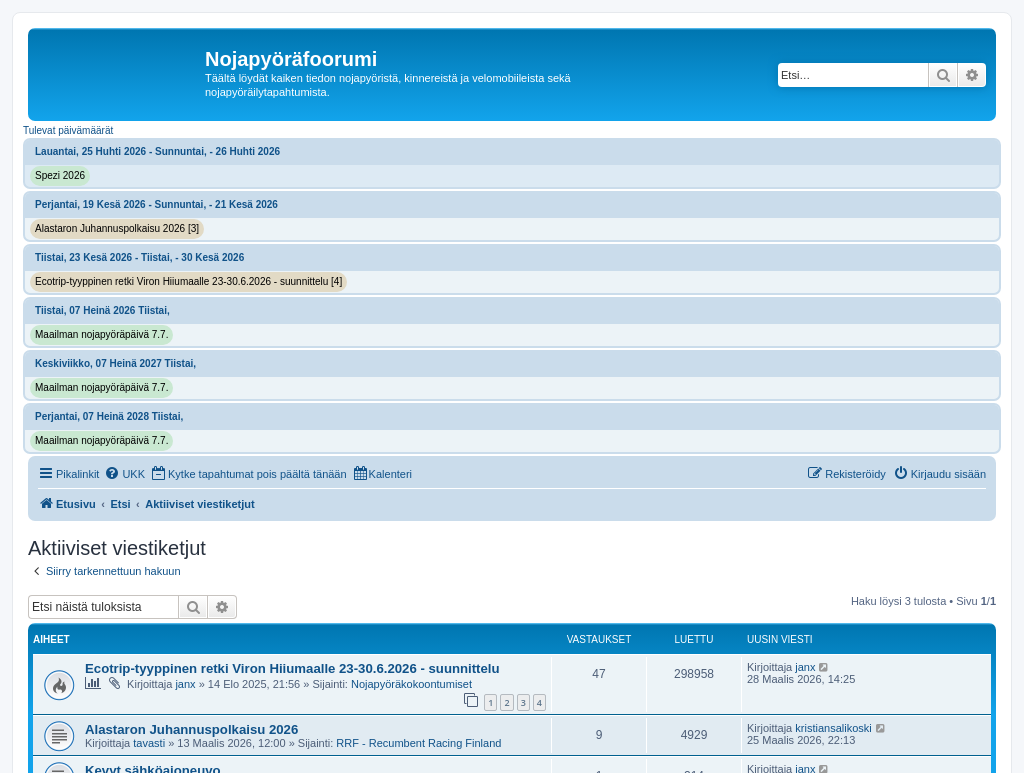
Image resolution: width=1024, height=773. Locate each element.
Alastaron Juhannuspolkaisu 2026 (191, 729)
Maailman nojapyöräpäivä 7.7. (101, 334)
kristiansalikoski (833, 728)
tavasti (149, 743)
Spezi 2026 (60, 175)
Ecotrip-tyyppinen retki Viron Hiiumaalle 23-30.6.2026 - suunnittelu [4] (188, 281)
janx (185, 684)
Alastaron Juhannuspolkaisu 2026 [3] (117, 228)
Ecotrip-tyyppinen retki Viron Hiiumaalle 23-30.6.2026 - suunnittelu (292, 668)
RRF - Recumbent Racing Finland (418, 743)
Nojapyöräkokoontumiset (411, 684)
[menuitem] (124, 474)
